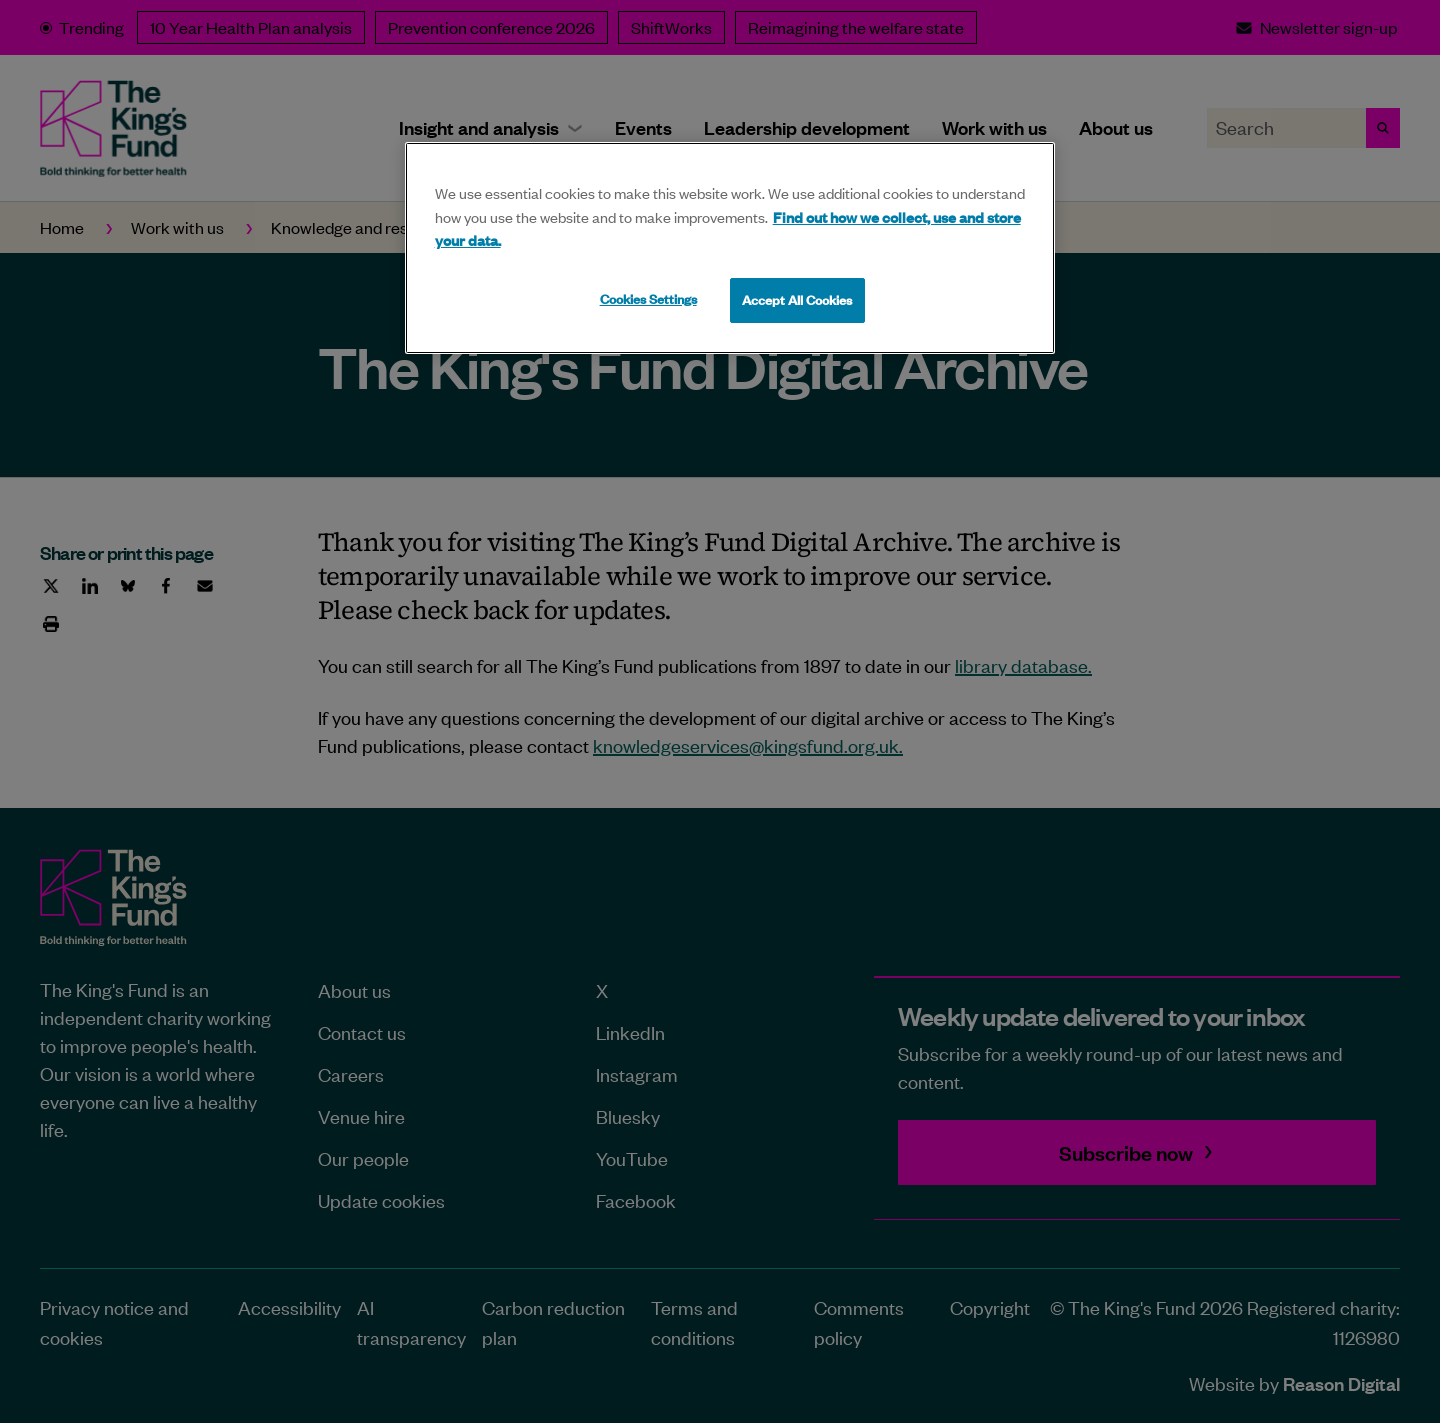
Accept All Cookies (797, 300)
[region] (730, 248)
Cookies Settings (648, 299)
